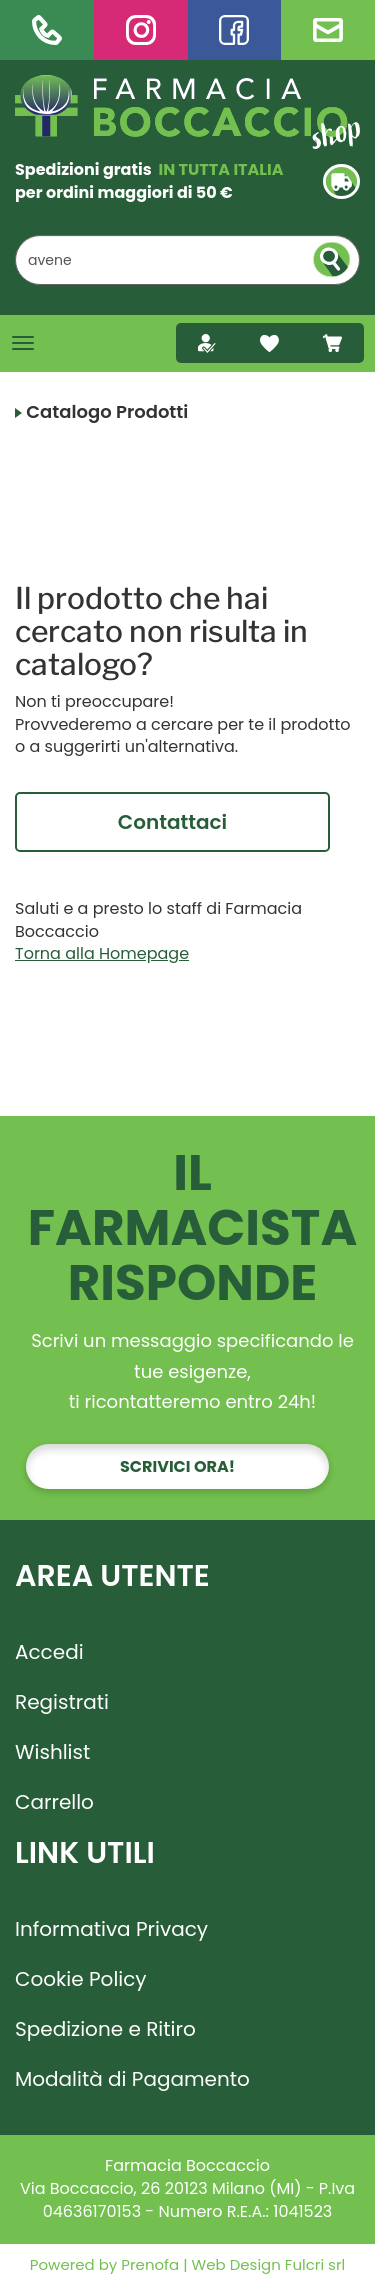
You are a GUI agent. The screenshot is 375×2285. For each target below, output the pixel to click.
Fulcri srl (315, 2264)
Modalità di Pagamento (132, 2079)
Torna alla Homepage (102, 953)
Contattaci (172, 822)
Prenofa (148, 2264)
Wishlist (52, 1752)
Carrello (54, 1802)
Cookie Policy (81, 1979)
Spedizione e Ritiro (105, 2029)
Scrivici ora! (177, 1466)
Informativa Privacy (111, 1929)
